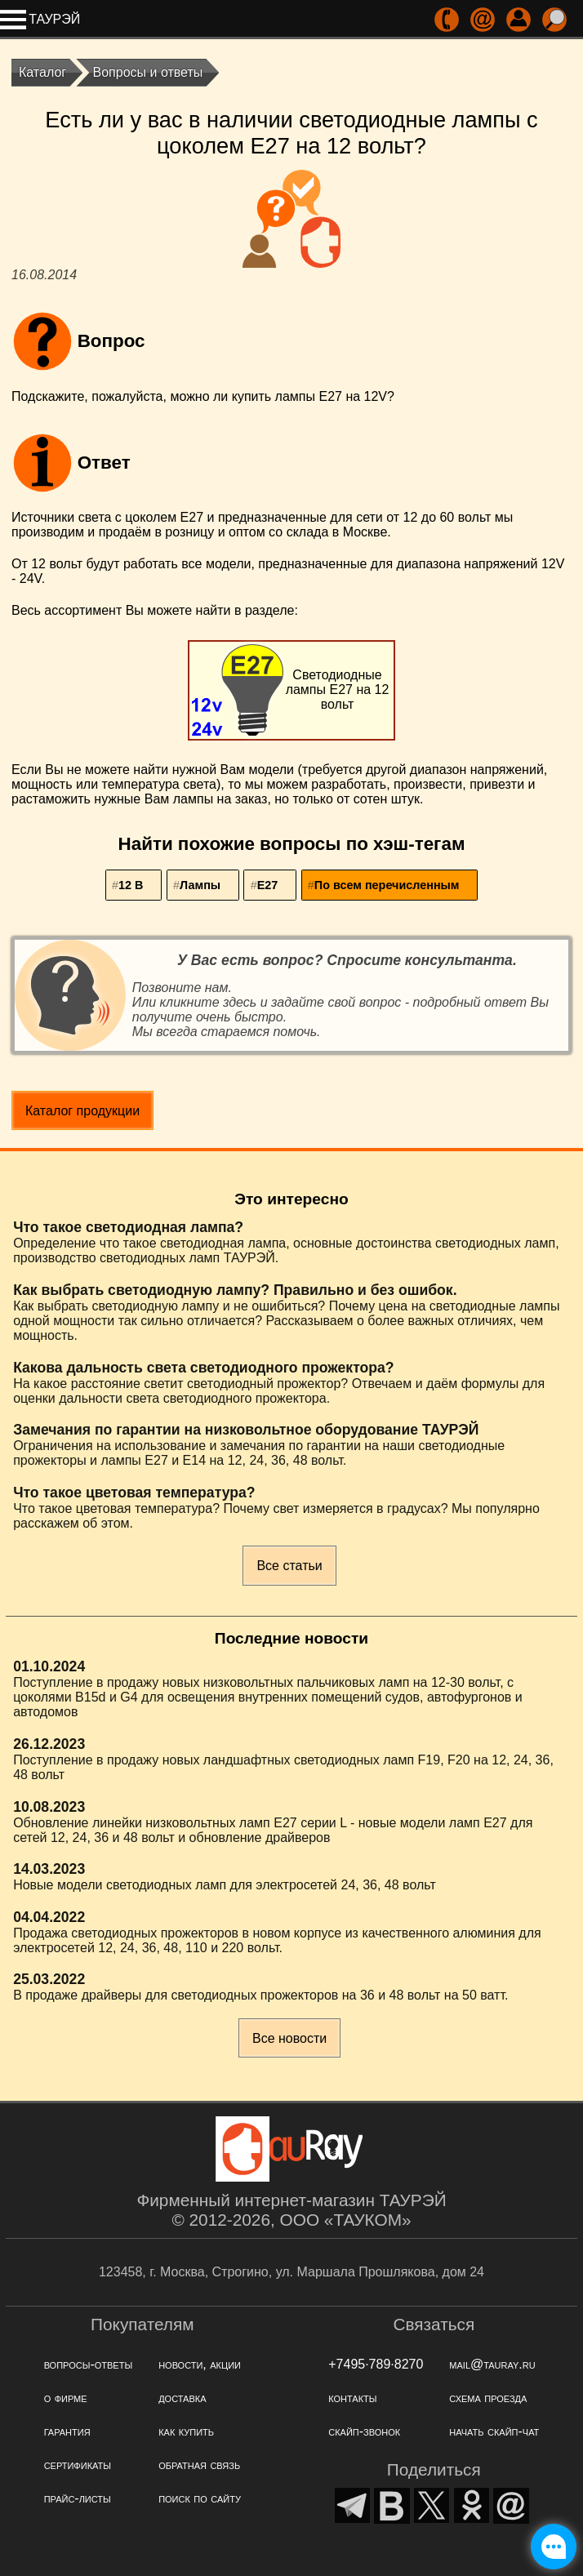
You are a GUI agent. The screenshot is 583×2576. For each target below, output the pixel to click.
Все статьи (289, 1566)
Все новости (289, 2038)
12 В (130, 885)
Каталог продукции (82, 1111)
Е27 (267, 885)
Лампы (200, 885)
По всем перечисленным (387, 885)
